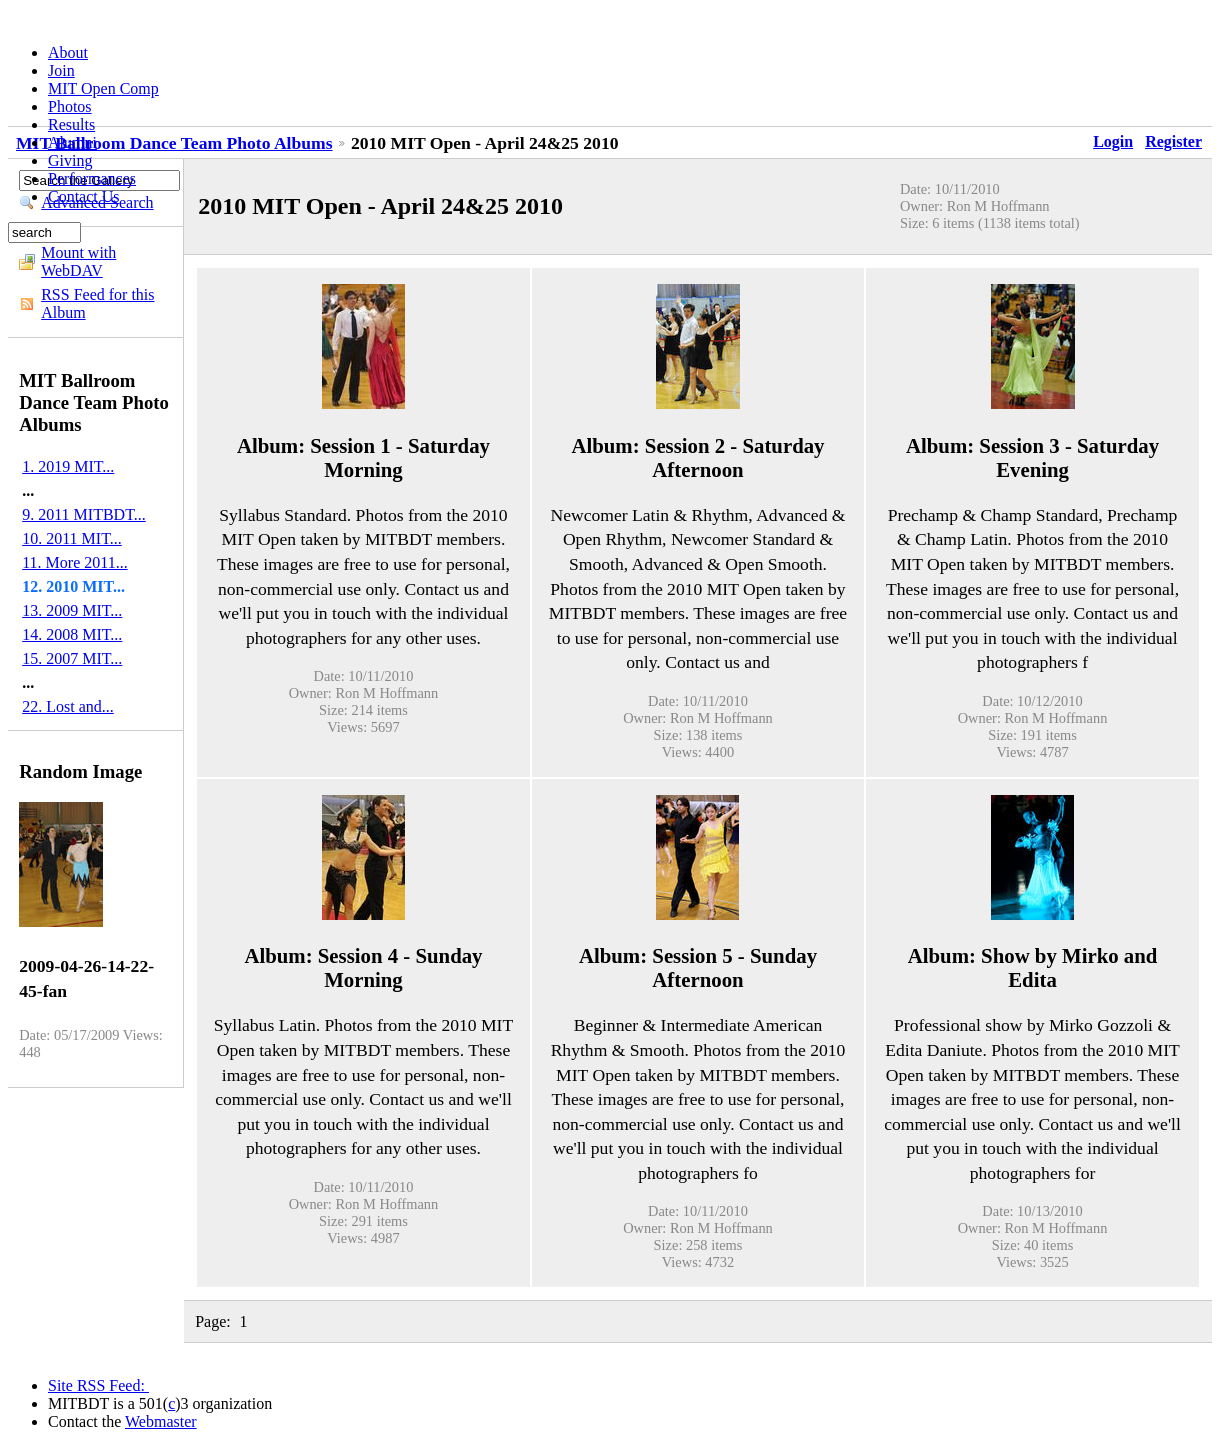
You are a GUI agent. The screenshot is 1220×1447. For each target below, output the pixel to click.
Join (61, 70)
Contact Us (84, 196)
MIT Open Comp (103, 88)
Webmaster (161, 1421)
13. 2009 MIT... (72, 610)
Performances (92, 178)
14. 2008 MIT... (72, 634)
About (68, 52)
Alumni (72, 142)
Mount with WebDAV (78, 261)
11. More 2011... (74, 562)
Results (71, 124)
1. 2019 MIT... (68, 466)
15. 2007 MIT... (72, 658)
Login (1113, 141)
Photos (70, 106)
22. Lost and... (68, 706)
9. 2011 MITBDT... (84, 514)
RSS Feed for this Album (97, 303)
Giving (70, 160)
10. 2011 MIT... (72, 538)
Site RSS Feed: (98, 1385)
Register (1173, 141)
